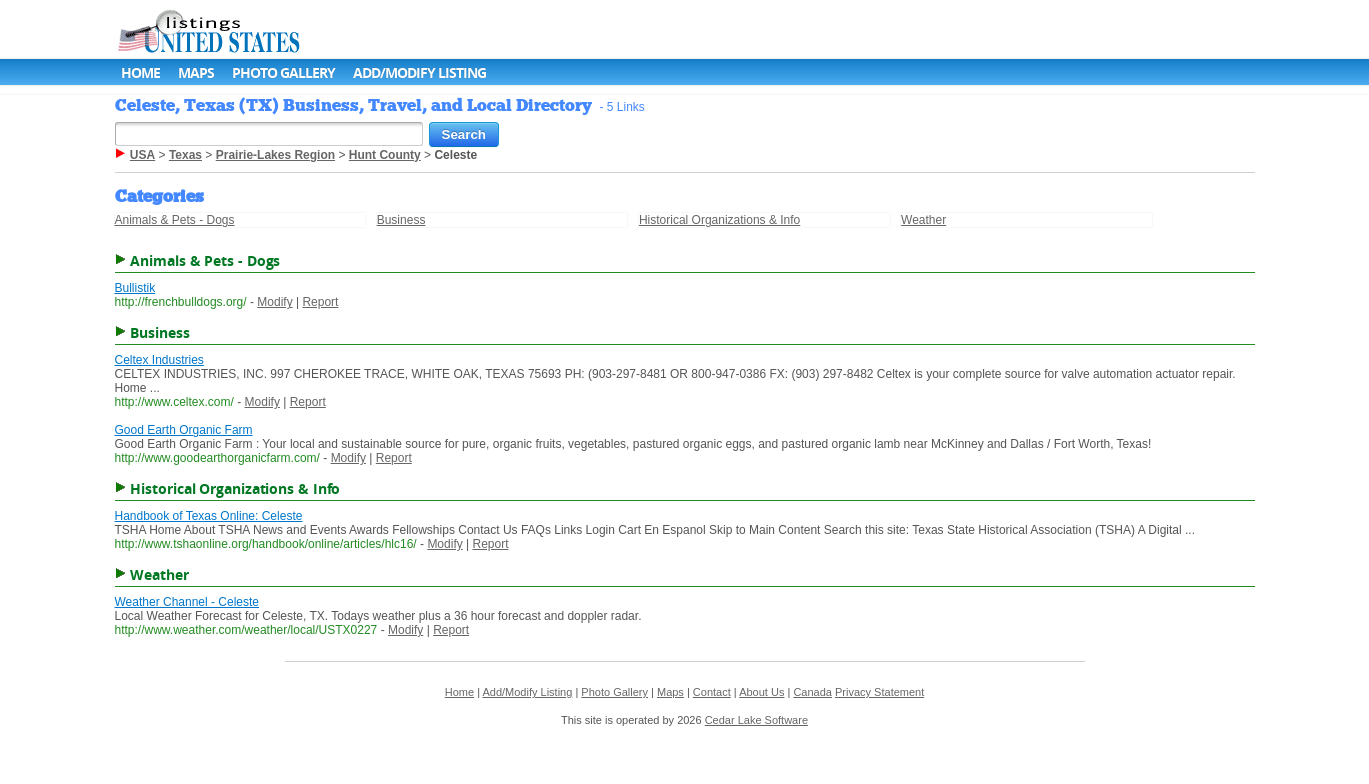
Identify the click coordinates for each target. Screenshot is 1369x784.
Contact (712, 692)
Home (140, 72)
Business (401, 220)
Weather (923, 220)
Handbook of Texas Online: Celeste (209, 516)
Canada (812, 692)
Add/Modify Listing (419, 72)
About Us (761, 692)
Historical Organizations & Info (719, 220)
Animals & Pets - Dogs (175, 220)
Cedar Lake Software (756, 720)
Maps (196, 72)
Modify (274, 302)
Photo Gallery (283, 72)
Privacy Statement (879, 692)
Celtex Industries (159, 360)
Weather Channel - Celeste (187, 602)
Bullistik (135, 288)
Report (320, 302)
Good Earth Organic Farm (184, 430)
